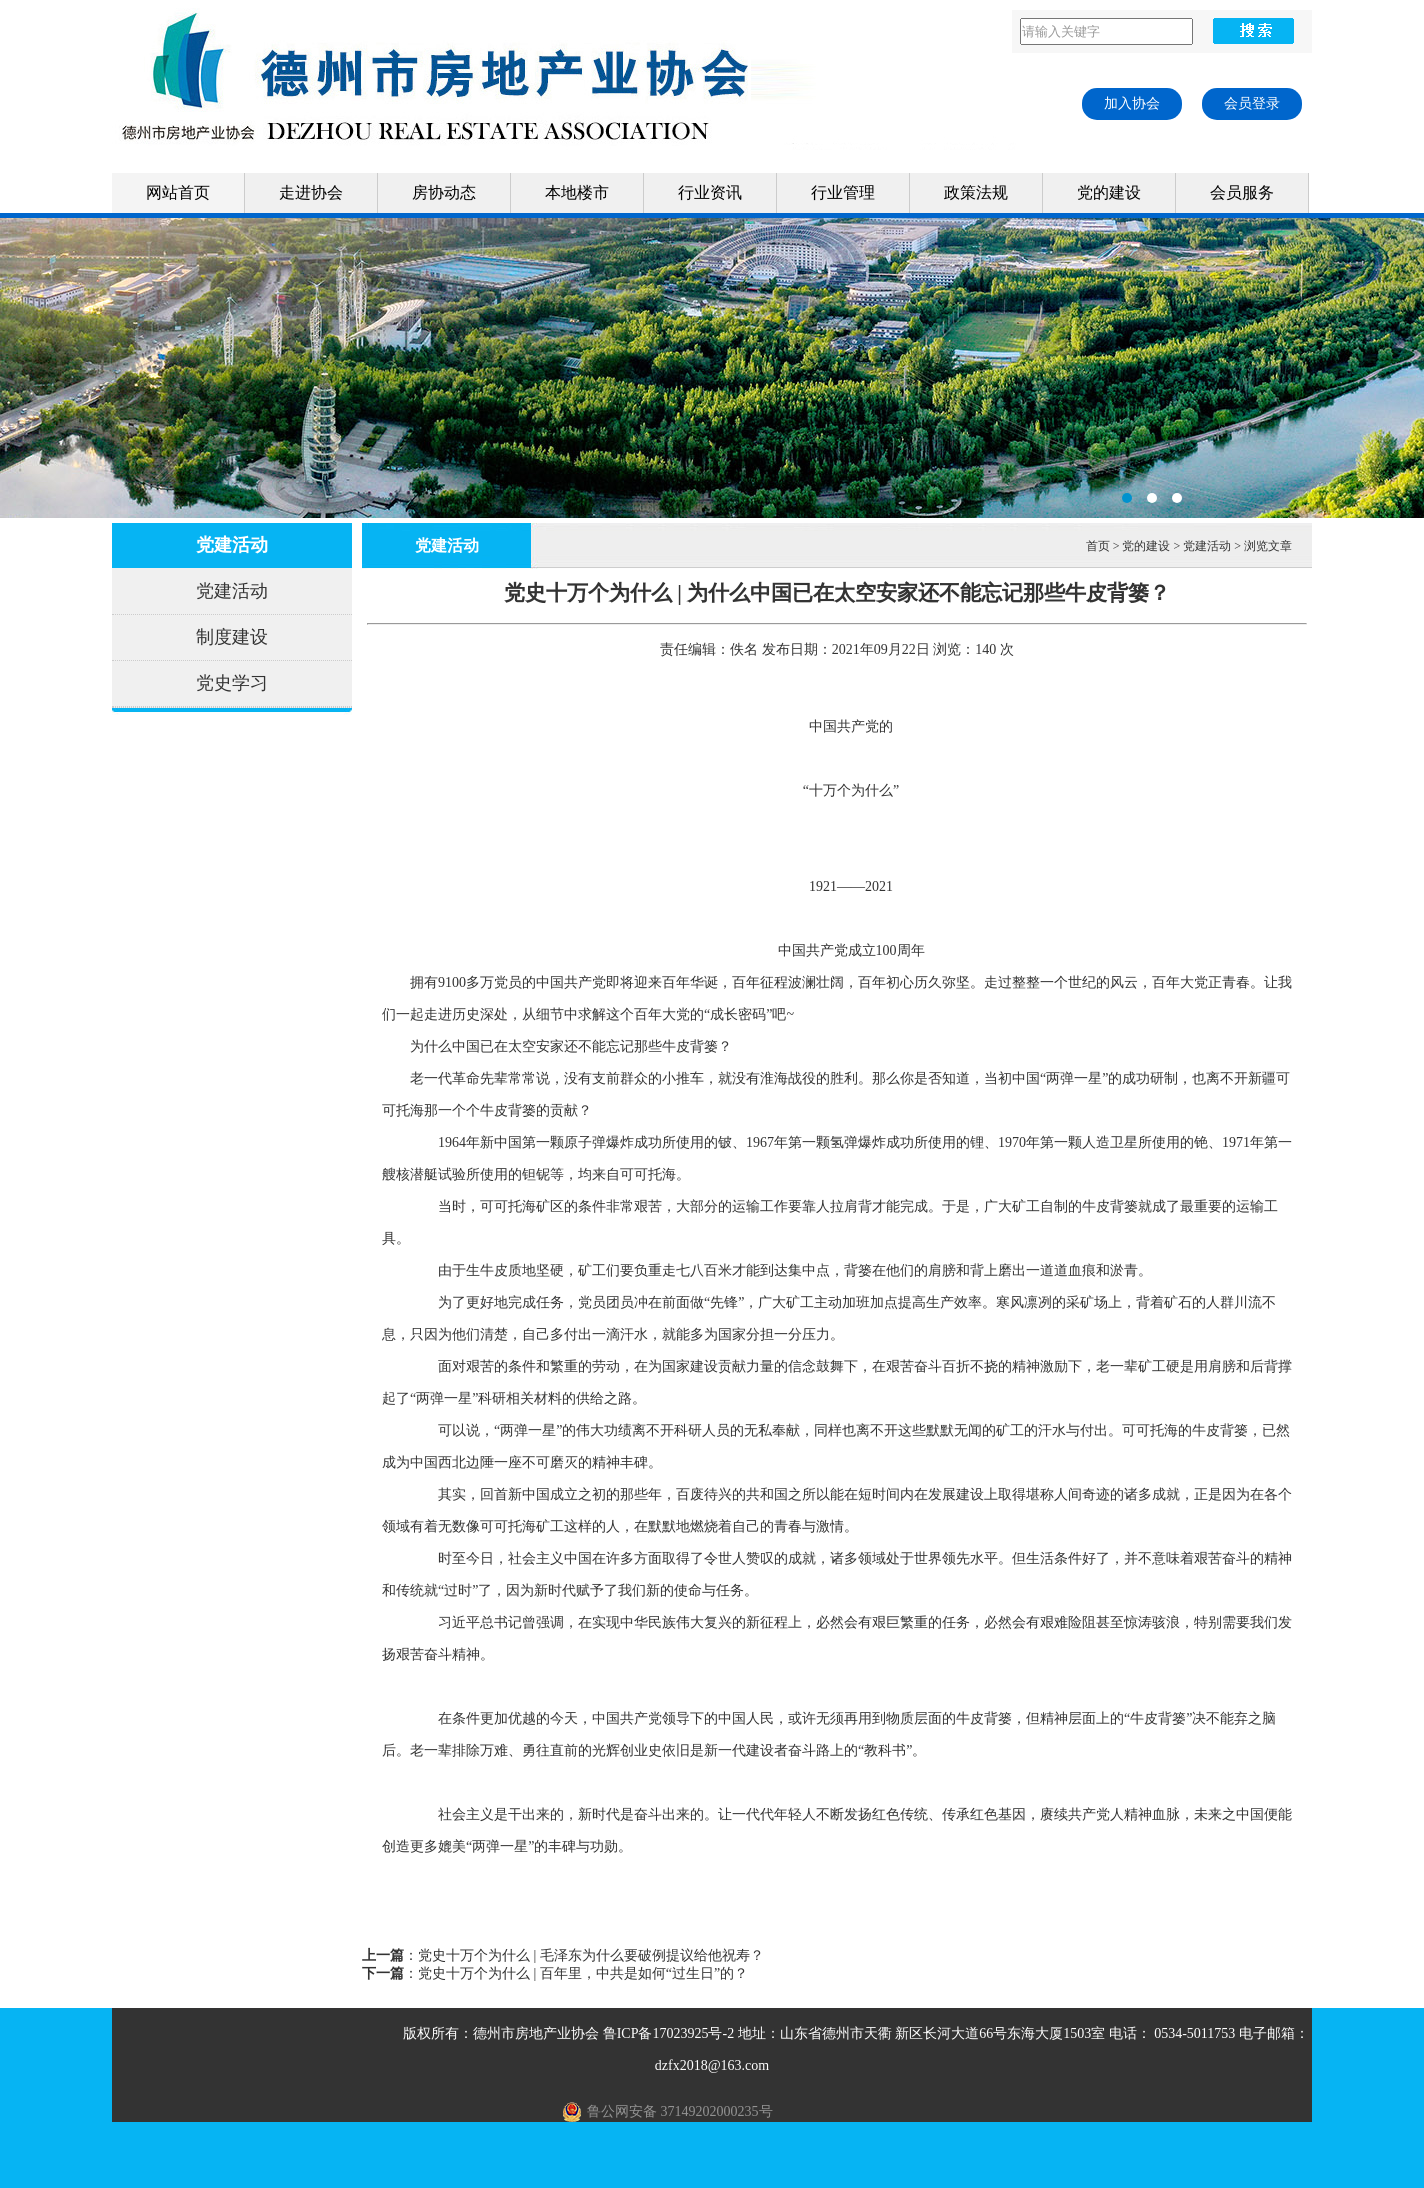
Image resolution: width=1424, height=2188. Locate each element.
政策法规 (976, 192)
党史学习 (232, 683)
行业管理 (843, 192)
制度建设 (232, 637)
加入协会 (1132, 103)
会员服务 (1242, 192)
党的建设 (1109, 192)
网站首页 (178, 192)
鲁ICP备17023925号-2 (668, 2033)
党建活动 (232, 545)
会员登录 (1252, 103)
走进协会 (311, 192)
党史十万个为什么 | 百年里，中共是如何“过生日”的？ (583, 1973)
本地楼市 (577, 192)
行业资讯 (710, 192)
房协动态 (444, 192)
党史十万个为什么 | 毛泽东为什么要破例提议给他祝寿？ (591, 1955)
